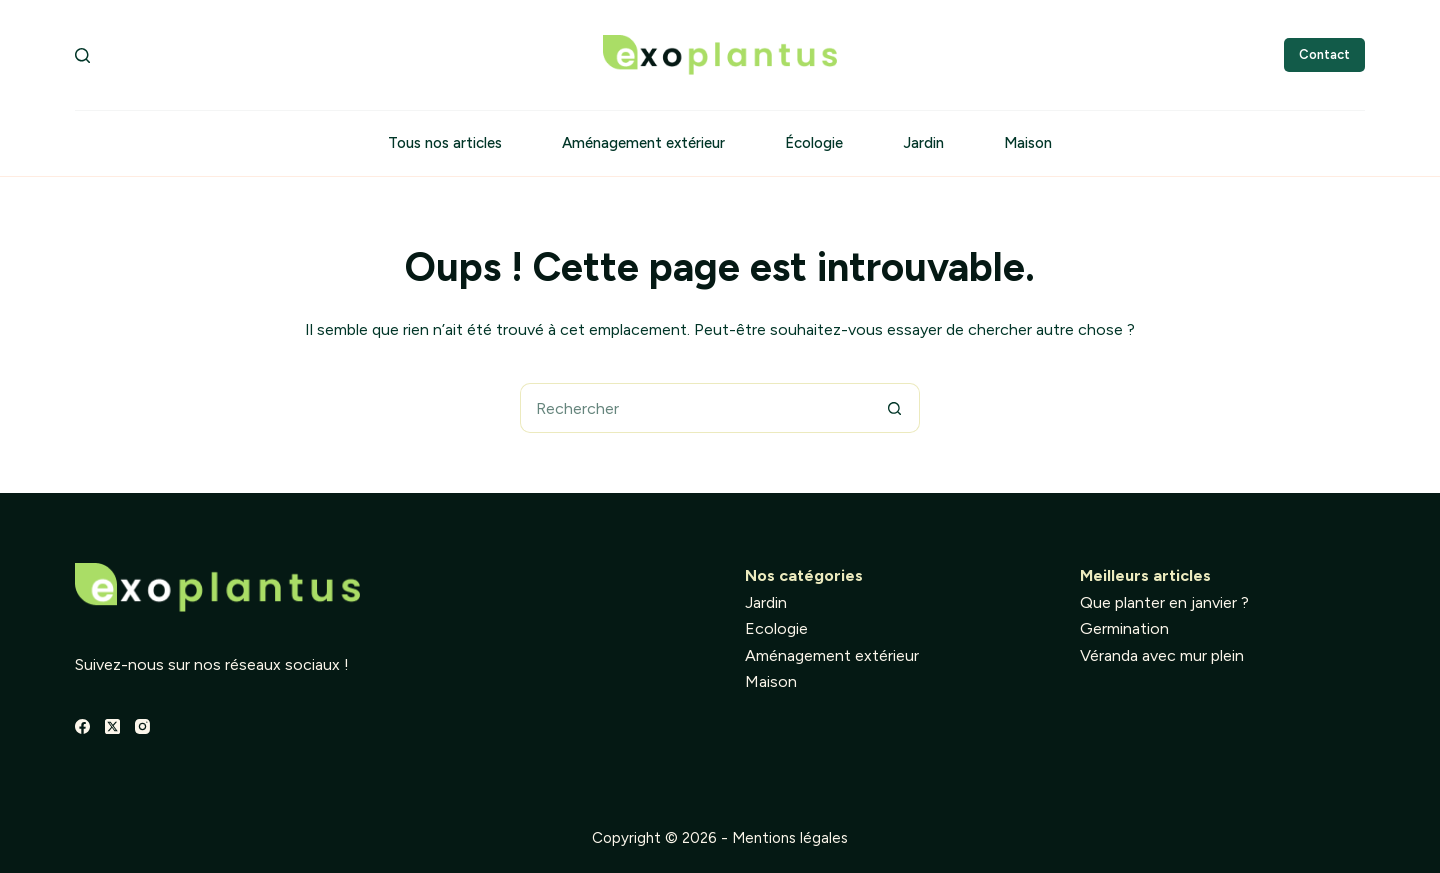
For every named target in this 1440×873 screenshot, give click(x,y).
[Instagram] (142, 726)
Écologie (814, 143)
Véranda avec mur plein (1162, 655)
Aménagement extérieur (643, 143)
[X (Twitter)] (112, 726)
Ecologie (776, 628)
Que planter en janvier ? (1164, 602)
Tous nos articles (445, 143)
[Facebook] (82, 726)
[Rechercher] (82, 55)
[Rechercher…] (695, 408)
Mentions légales (790, 838)
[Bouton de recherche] (895, 408)
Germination (1124, 628)
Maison (1028, 143)
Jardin (923, 143)
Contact (1324, 54)
